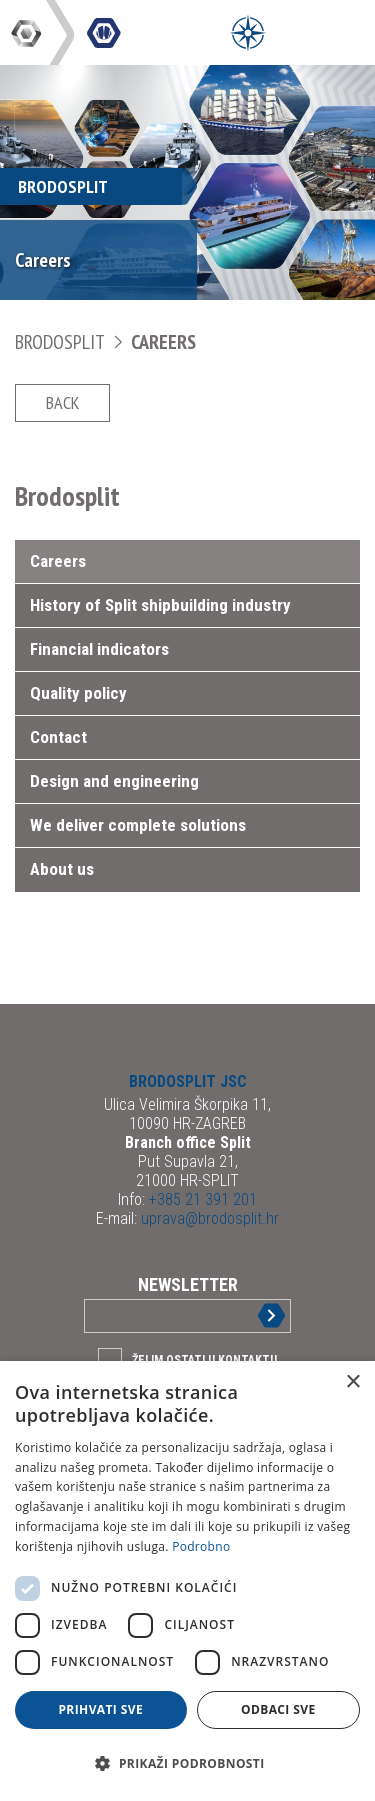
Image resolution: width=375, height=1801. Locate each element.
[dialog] (187, 1581)
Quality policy (78, 693)
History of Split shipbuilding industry (160, 605)
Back (62, 402)
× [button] (352, 1382)
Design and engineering (114, 781)
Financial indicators (99, 649)
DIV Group (28, 33)
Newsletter (188, 1284)
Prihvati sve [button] (100, 1709)
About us (62, 869)
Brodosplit (61, 342)
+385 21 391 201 (201, 1199)
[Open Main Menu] (293, 32)
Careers (163, 342)
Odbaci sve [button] (278, 1709)
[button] (187, 1764)
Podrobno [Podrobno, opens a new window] (201, 1546)
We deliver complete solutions (138, 825)
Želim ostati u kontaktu (204, 1360)
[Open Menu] (248, 32)
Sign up (255, 1315)
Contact (58, 737)
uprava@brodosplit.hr (208, 1218)
